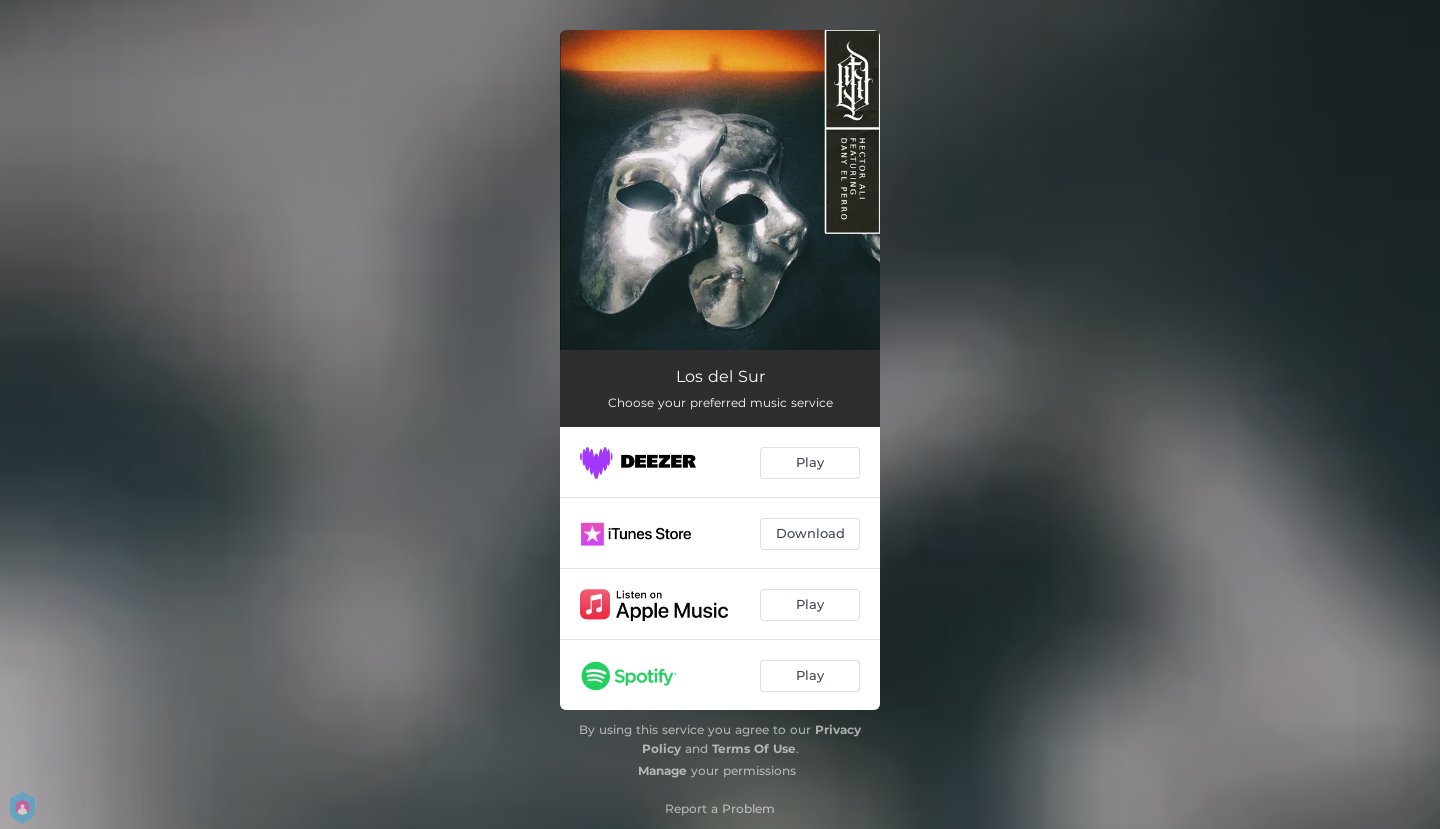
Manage (662, 770)
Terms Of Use (754, 748)
